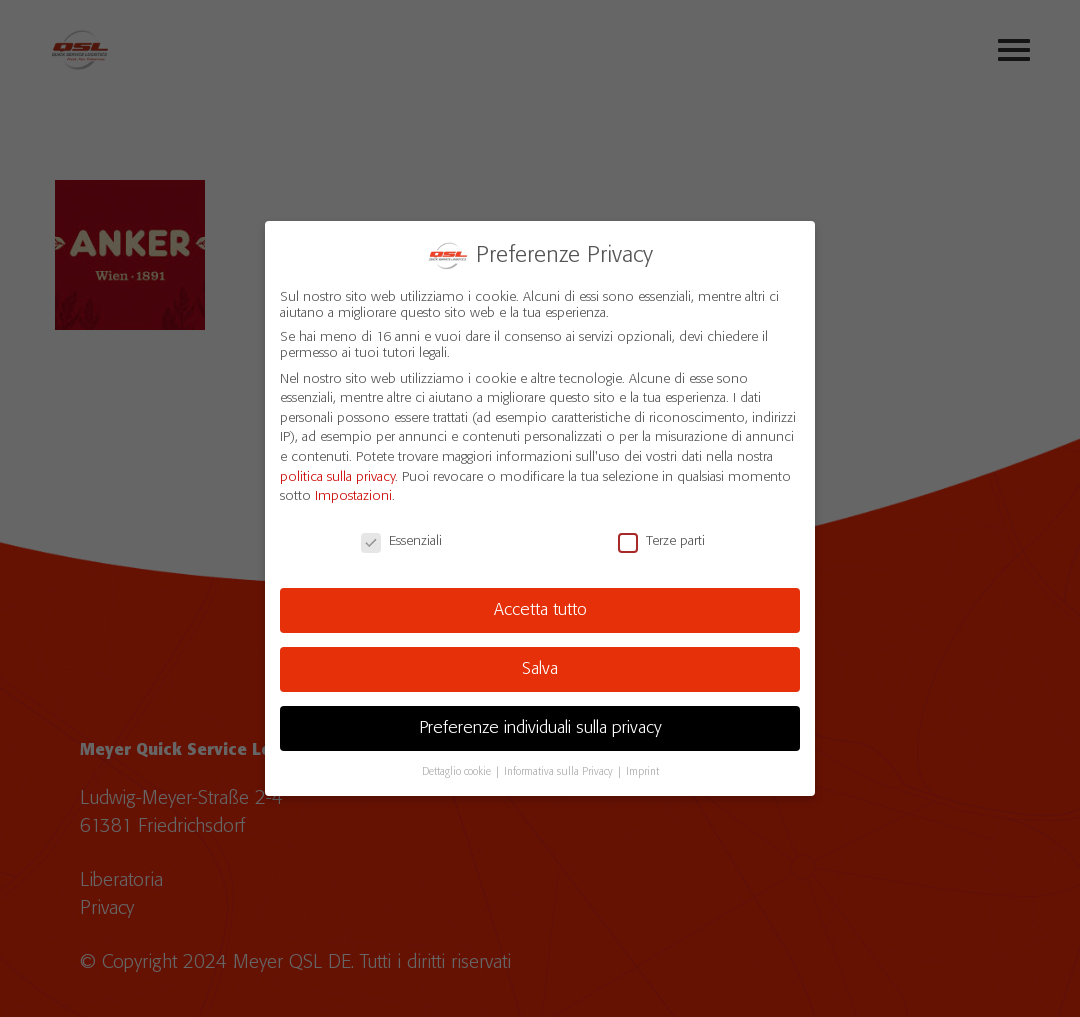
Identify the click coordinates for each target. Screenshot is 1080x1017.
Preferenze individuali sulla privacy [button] (540, 725)
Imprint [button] (642, 769)
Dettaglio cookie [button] (458, 769)
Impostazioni (353, 494)
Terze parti (661, 539)
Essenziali (401, 539)
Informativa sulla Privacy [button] (560, 769)
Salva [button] (540, 666)
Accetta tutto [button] (540, 607)
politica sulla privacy (337, 474)
